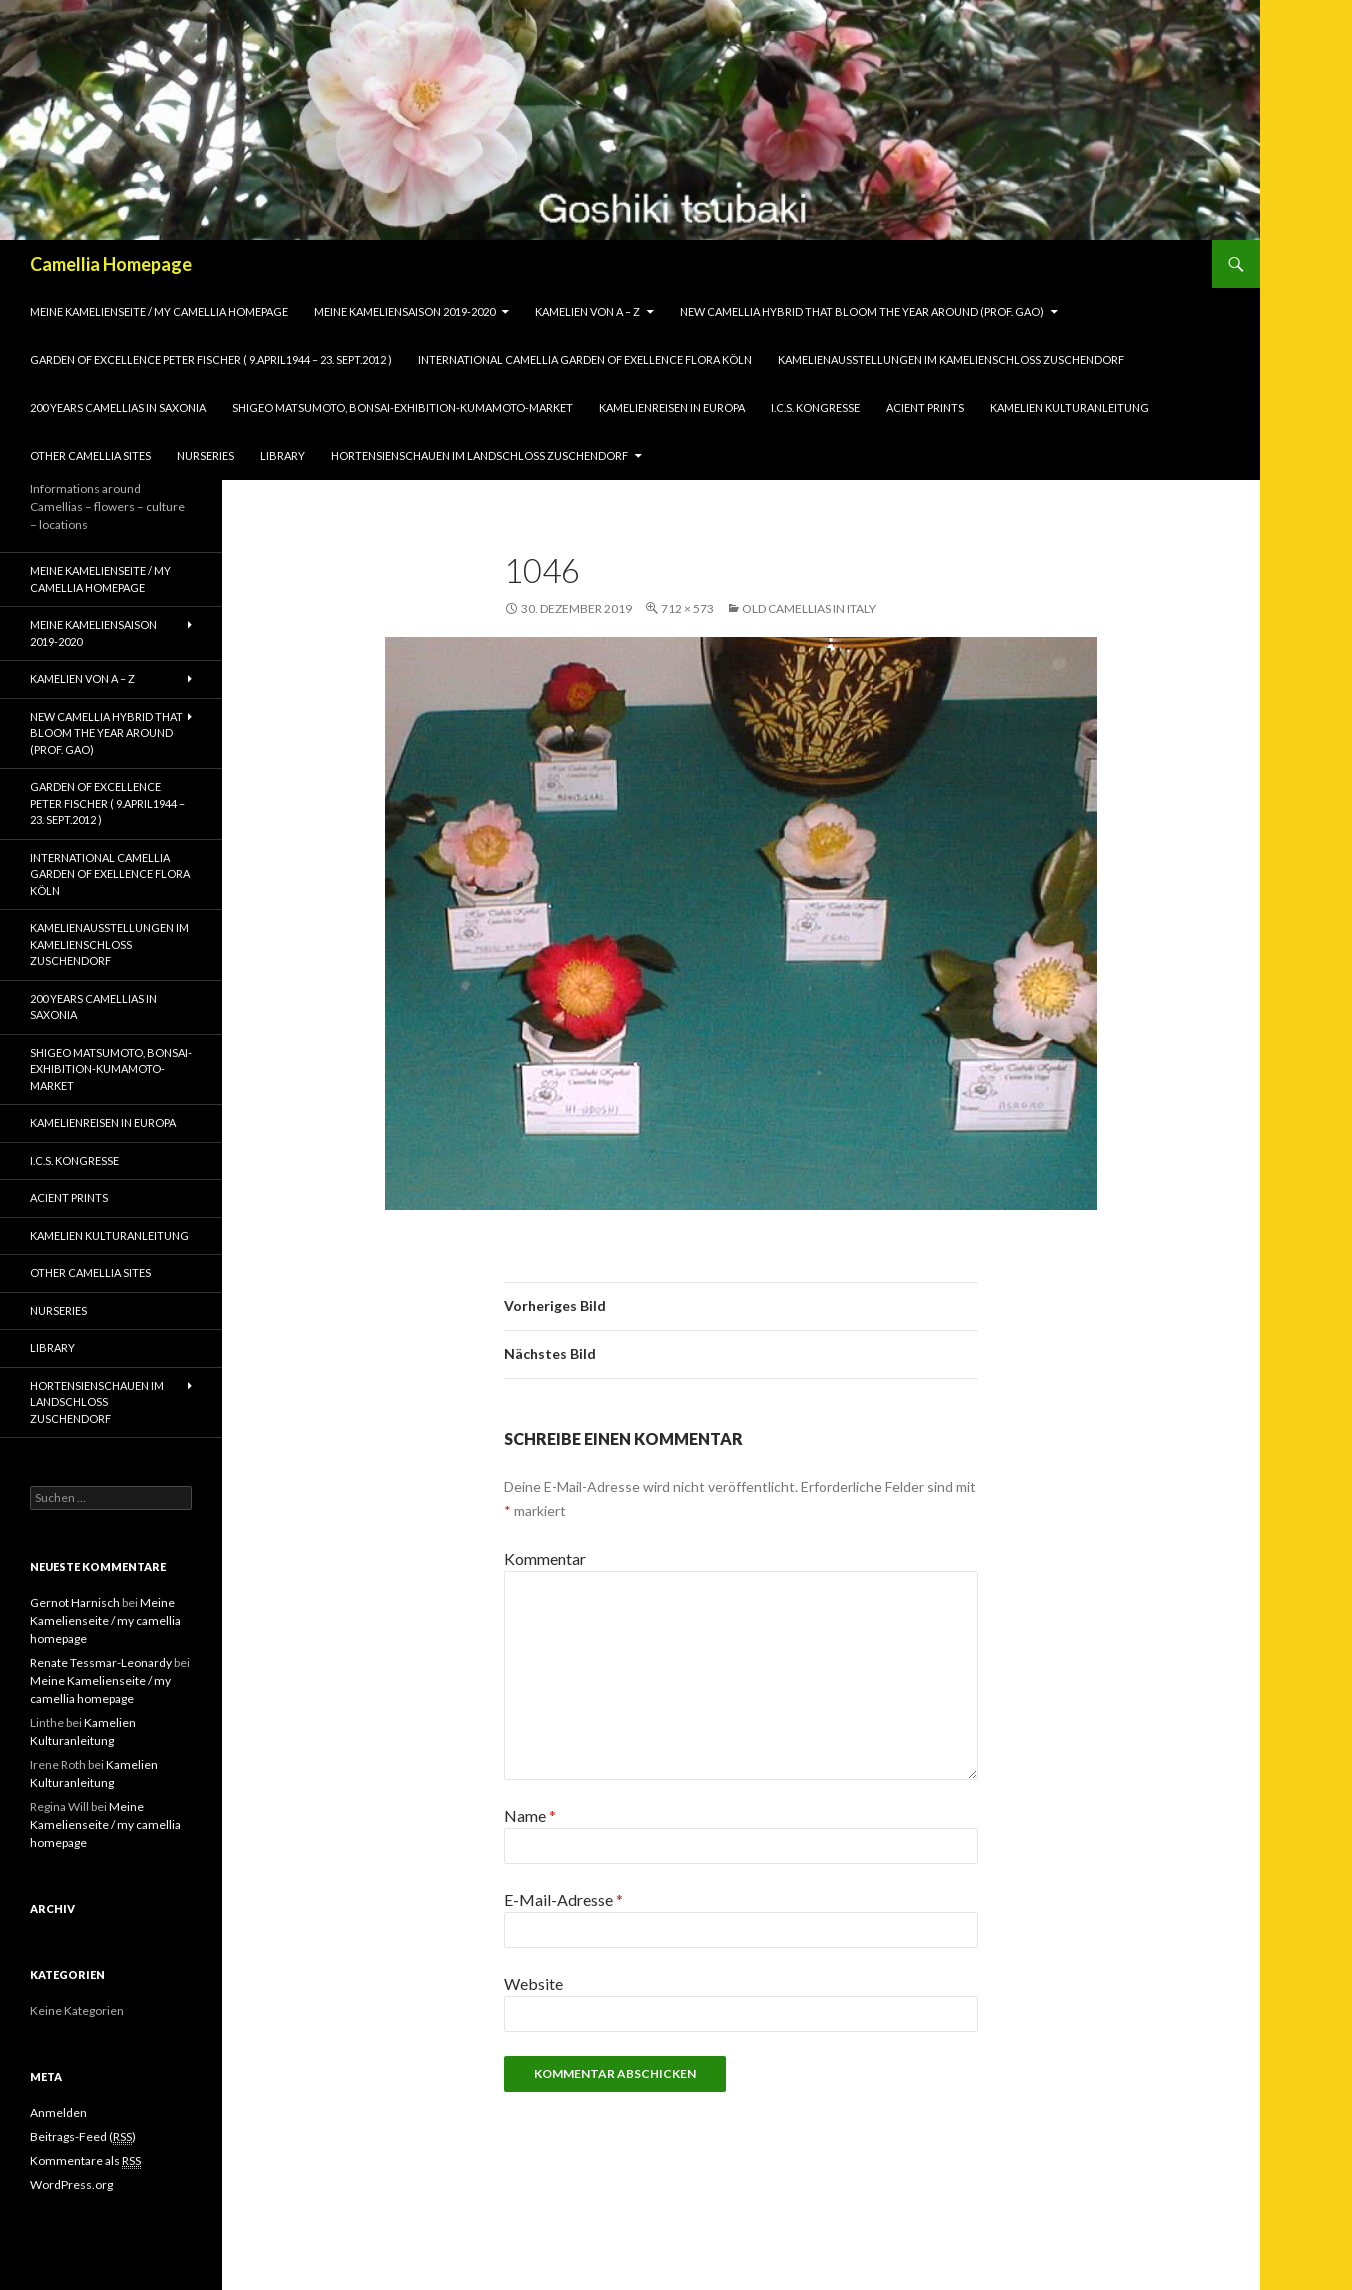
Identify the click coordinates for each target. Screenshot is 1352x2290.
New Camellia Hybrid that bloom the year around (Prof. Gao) (862, 311)
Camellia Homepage (111, 264)
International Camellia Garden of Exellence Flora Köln (585, 359)
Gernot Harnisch (75, 1602)
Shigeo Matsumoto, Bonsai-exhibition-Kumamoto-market (402, 407)
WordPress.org (71, 2184)
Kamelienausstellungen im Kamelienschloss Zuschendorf (951, 359)
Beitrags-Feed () (83, 2137)
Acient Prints (925, 407)
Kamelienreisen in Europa (672, 407)
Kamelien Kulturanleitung (1069, 407)
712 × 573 (687, 608)
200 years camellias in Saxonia (118, 407)
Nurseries (205, 455)
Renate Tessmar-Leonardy (101, 1662)
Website (533, 1983)
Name (530, 1815)
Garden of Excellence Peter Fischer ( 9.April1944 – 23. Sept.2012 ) (211, 359)
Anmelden (58, 2112)
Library (282, 455)
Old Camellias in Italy (809, 608)
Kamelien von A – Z (587, 311)
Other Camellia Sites (90, 455)
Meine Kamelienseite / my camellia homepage (159, 311)
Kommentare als (85, 2161)
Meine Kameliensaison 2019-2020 (404, 311)
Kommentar (545, 1558)
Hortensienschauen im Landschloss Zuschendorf (479, 455)
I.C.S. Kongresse (815, 407)
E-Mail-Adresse (563, 1899)
